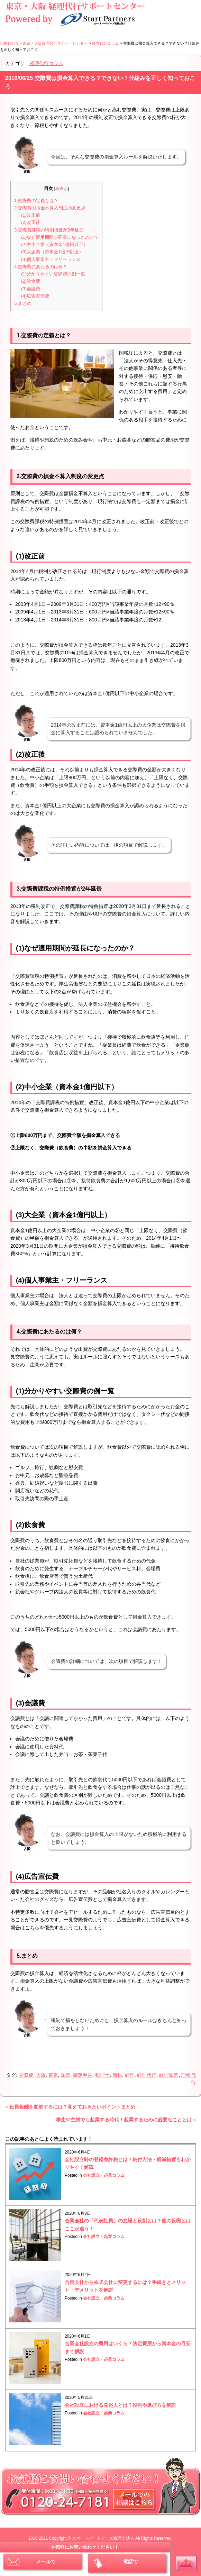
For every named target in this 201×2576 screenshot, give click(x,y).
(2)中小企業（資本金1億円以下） (54, 244)
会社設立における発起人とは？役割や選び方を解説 (120, 2405)
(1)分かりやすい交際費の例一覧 (53, 273)
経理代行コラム (46, 63)
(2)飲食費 (30, 281)
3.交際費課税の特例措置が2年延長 (49, 230)
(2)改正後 (30, 222)
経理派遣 (169, 2075)
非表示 (61, 188)
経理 (130, 2075)
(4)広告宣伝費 (35, 296)
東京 (53, 2075)
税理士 (102, 2075)
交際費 (26, 2075)
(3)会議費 (30, 288)
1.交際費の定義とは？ (36, 200)
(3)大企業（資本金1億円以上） (52, 251)
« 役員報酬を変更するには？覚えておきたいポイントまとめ (70, 2107)
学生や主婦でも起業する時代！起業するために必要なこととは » (126, 2119)
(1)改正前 (30, 215)
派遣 (66, 2075)
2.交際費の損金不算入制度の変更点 (49, 207)
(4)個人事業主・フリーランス (51, 259)
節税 (117, 2075)
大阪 (41, 2075)
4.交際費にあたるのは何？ (40, 266)
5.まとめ (22, 303)
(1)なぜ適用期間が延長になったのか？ (60, 237)
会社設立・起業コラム (104, 2175)
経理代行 (146, 2075)
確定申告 (82, 2075)
